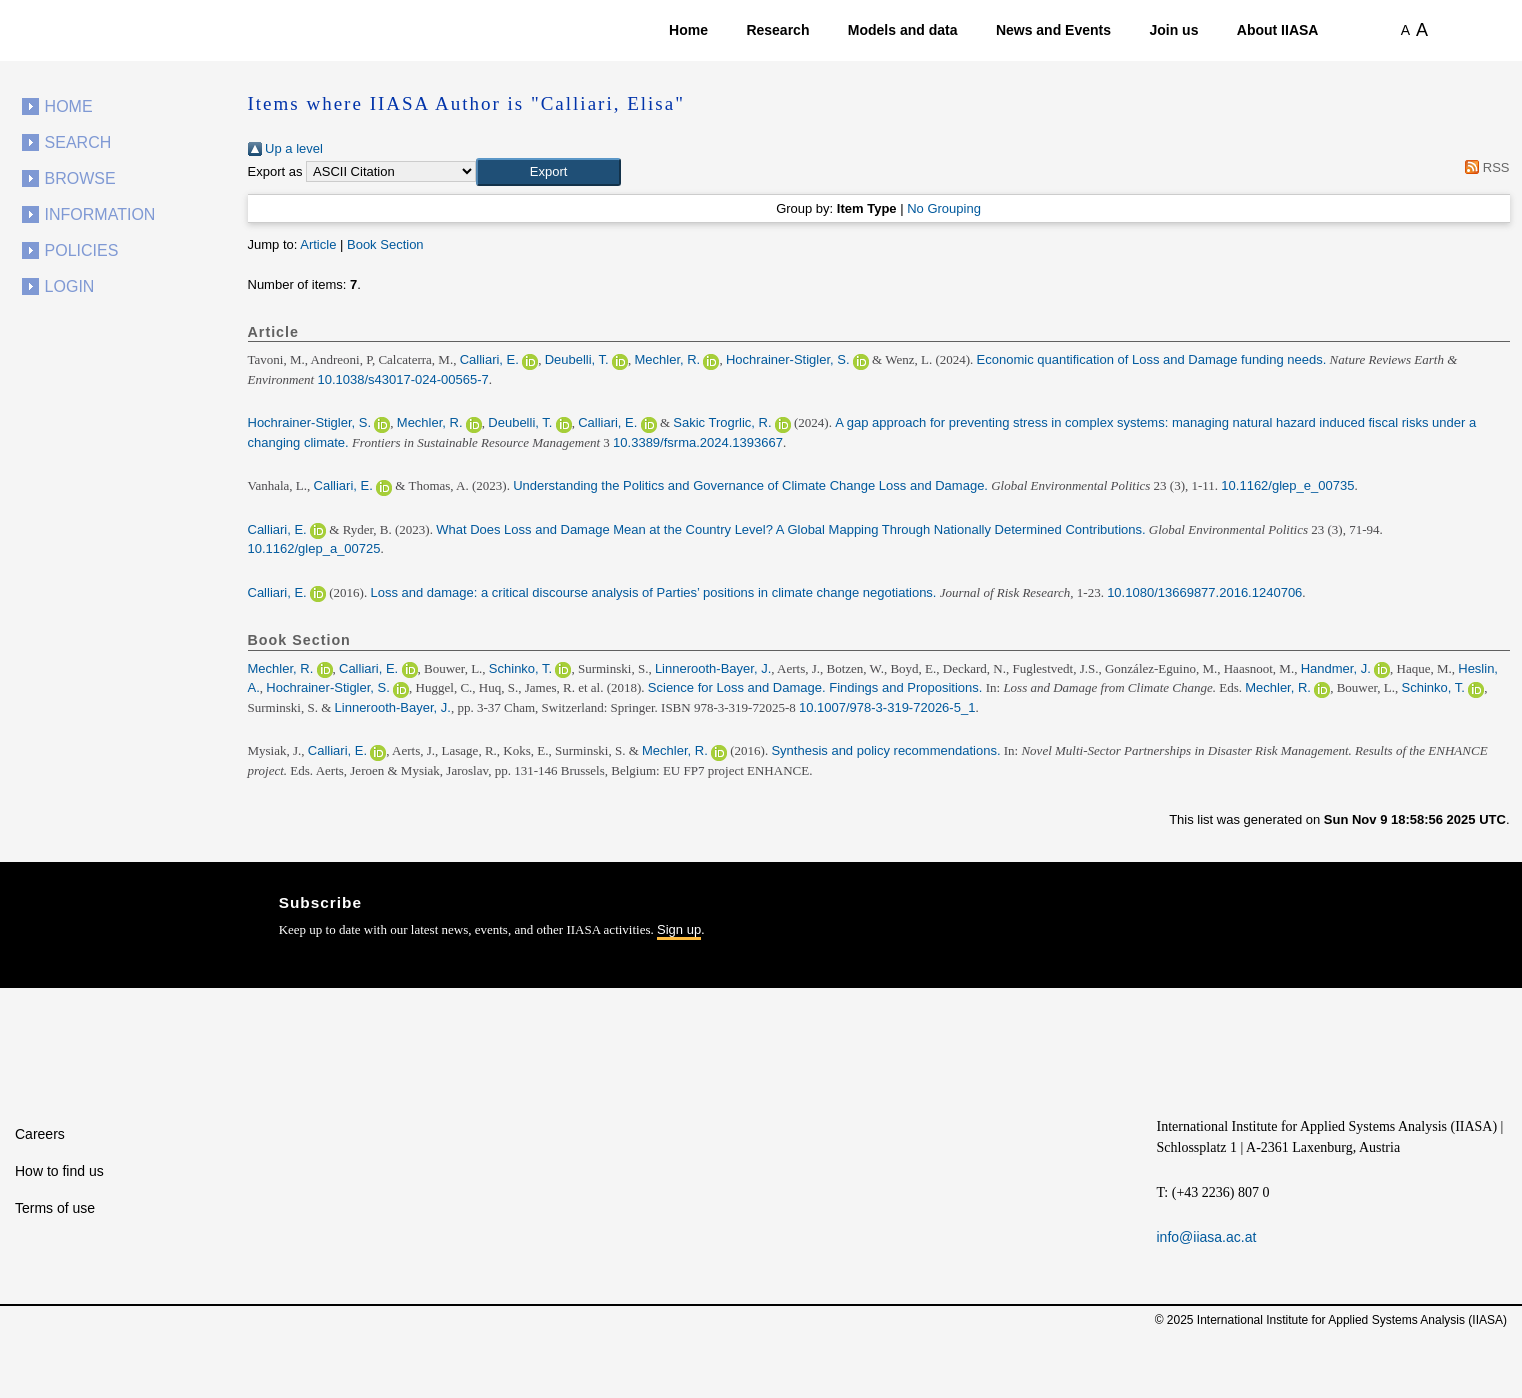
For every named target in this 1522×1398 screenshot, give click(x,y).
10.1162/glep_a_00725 (314, 548)
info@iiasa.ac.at (1207, 1237)
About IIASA (1278, 30)
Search (78, 142)
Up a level (285, 148)
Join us (1173, 30)
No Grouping (944, 208)
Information (100, 214)
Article (318, 244)
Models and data (903, 30)
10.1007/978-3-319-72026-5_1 (887, 707)
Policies (82, 250)
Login (70, 286)
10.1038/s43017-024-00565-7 (402, 379)
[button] (548, 172)
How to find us (59, 1171)
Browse (80, 178)
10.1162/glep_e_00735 (1287, 485)
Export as (275, 171)
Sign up (679, 929)
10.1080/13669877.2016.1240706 (1204, 592)
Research (777, 30)
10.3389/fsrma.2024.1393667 (698, 442)
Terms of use (55, 1208)
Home (688, 30)
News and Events (1053, 30)
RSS (1484, 167)
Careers (40, 1134)
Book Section (385, 244)
